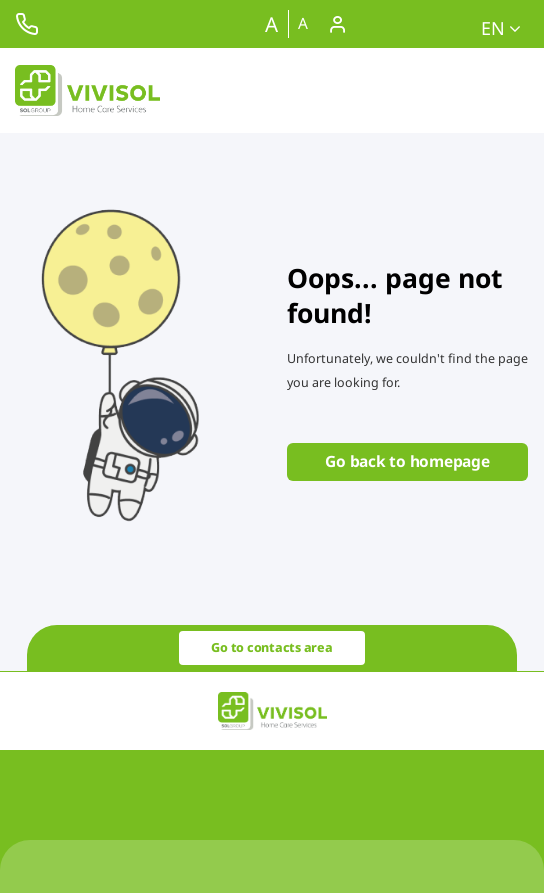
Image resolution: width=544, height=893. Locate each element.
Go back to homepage (407, 461)
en (501, 28)
